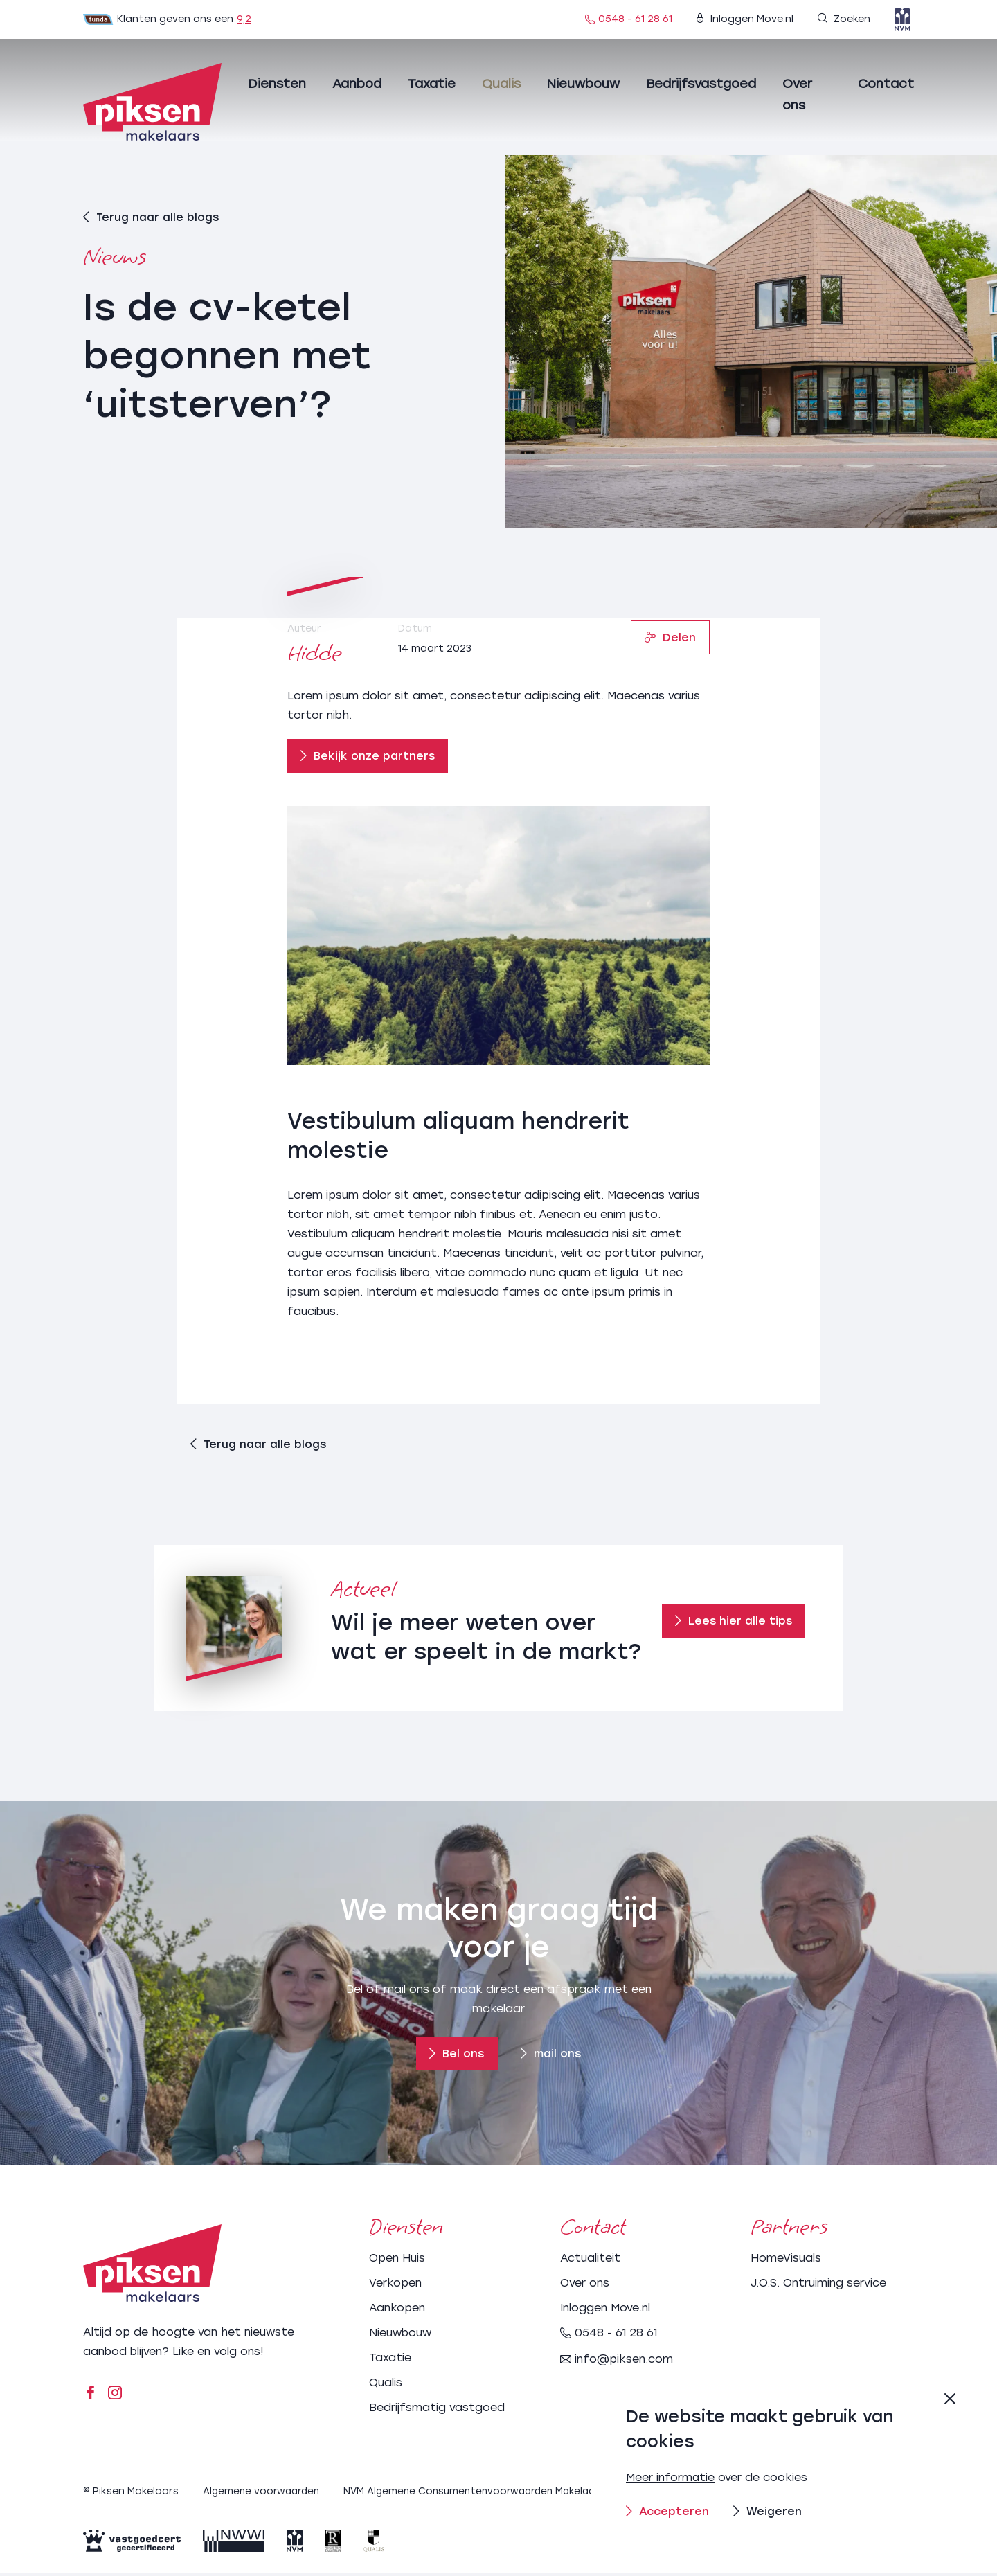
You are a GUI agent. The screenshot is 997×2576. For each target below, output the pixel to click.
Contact (886, 83)
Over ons (584, 2286)
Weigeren (769, 2510)
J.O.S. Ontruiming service (818, 2286)
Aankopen (397, 2311)
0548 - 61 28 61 (628, 19)
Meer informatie (671, 2477)
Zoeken (844, 19)
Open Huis (397, 2262)
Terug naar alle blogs (151, 216)
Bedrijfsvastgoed (701, 83)
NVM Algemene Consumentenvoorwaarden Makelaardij (487, 2495)
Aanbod (356, 83)
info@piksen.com (616, 2363)
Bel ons (456, 2058)
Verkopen (395, 2286)
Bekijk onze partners (368, 755)
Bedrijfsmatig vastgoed (437, 2411)
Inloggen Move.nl (745, 19)
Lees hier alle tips (734, 1625)
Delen (669, 637)
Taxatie (432, 83)
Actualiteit (590, 2262)
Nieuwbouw (583, 83)
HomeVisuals (786, 2262)
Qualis (501, 83)
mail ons (552, 2058)
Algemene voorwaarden (264, 2495)
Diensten (277, 83)
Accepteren (668, 2510)
